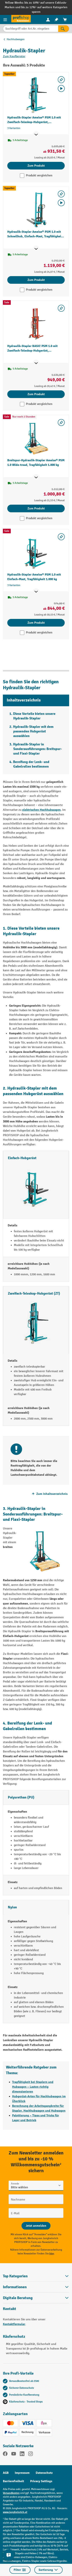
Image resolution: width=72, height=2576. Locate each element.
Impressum (22, 2473)
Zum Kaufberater (14, 56)
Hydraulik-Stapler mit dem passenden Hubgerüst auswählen (33, 731)
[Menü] (5, 19)
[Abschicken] (36, 2226)
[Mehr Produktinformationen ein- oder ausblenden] (36, 134)
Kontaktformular (14, 2324)
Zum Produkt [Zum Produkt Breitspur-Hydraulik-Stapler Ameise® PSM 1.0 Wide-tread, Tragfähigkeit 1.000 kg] (36, 508)
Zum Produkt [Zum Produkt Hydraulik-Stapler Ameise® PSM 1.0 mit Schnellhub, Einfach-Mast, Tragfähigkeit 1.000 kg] (36, 280)
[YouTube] (13, 2454)
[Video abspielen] (61, 88)
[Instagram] (30, 2454)
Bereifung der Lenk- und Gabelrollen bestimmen (31, 764)
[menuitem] (48, 19)
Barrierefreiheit (13, 2481)
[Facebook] (5, 2454)
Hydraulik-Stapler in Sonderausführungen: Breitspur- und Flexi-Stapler (37, 749)
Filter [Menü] (20, 2570)
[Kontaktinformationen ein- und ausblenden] (8, 2555)
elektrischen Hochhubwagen (41, 810)
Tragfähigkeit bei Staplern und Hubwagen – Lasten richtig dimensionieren (32, 2087)
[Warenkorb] (65, 19)
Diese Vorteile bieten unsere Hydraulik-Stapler (34, 716)
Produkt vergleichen (39, 175)
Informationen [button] (36, 2287)
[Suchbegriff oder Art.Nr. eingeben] (30, 28)
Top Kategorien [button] (36, 2276)
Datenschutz (44, 2473)
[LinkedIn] (22, 2454)
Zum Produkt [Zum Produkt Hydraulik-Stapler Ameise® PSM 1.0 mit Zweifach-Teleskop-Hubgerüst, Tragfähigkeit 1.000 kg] (36, 166)
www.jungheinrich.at (15, 2512)
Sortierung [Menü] (48, 2570)
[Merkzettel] (56, 19)
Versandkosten (11, 2493)
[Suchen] (63, 28)
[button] (36, 2297)
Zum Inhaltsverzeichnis (49, 1494)
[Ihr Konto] (48, 19)
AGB (6, 2473)
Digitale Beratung (18, 2298)
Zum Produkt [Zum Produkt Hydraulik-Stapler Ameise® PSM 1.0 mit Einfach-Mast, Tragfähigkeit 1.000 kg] (36, 623)
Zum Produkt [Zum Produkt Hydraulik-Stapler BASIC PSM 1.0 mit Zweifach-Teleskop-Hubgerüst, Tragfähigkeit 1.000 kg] (36, 394)
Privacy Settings (41, 2481)
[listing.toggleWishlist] (61, 79)
